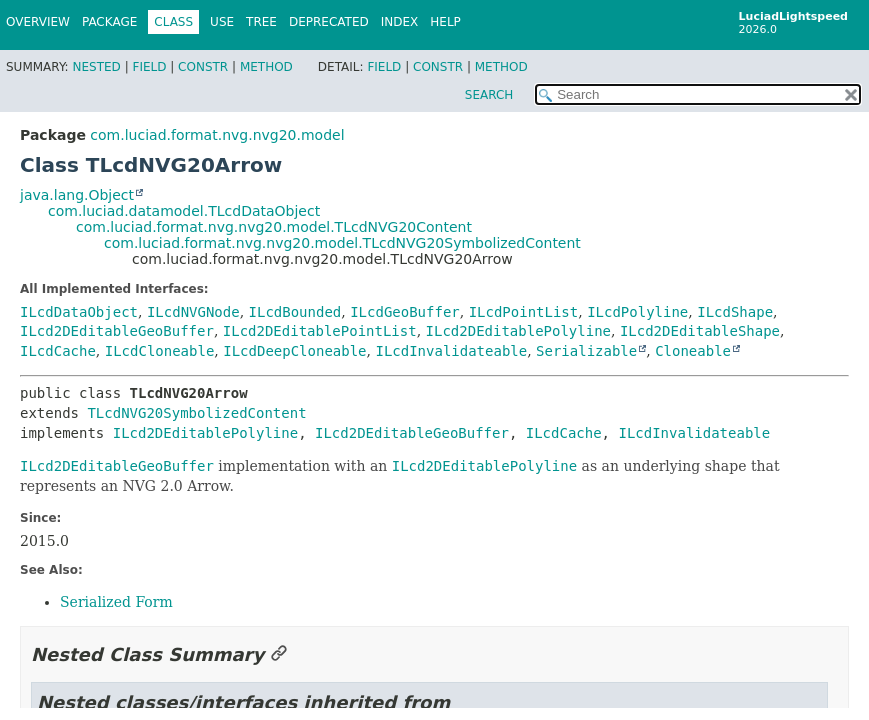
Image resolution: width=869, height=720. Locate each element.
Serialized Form (116, 602)
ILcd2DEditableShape (700, 331)
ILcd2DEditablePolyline (518, 331)
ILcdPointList (524, 312)
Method (266, 67)
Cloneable (693, 351)
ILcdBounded (295, 312)
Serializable (586, 351)
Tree (261, 22)
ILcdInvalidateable (451, 351)
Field (149, 67)
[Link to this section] (279, 654)
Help (445, 22)
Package (109, 22)
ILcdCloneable (160, 351)
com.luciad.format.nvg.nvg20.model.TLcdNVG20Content (274, 227)
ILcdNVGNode (193, 312)
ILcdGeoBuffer (405, 312)
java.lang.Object (77, 195)
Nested (96, 67)
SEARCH (489, 95)
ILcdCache (58, 351)
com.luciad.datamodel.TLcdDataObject (184, 211)
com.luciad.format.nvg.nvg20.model (217, 135)
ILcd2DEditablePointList (320, 331)
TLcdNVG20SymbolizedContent (196, 413)
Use (222, 22)
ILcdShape (735, 312)
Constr (203, 67)
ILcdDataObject (79, 312)
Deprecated (329, 22)
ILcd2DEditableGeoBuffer (117, 331)
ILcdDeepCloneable (294, 351)
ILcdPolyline (637, 312)
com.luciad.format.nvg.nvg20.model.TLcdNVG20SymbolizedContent (342, 243)
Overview (38, 22)
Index (400, 22)
